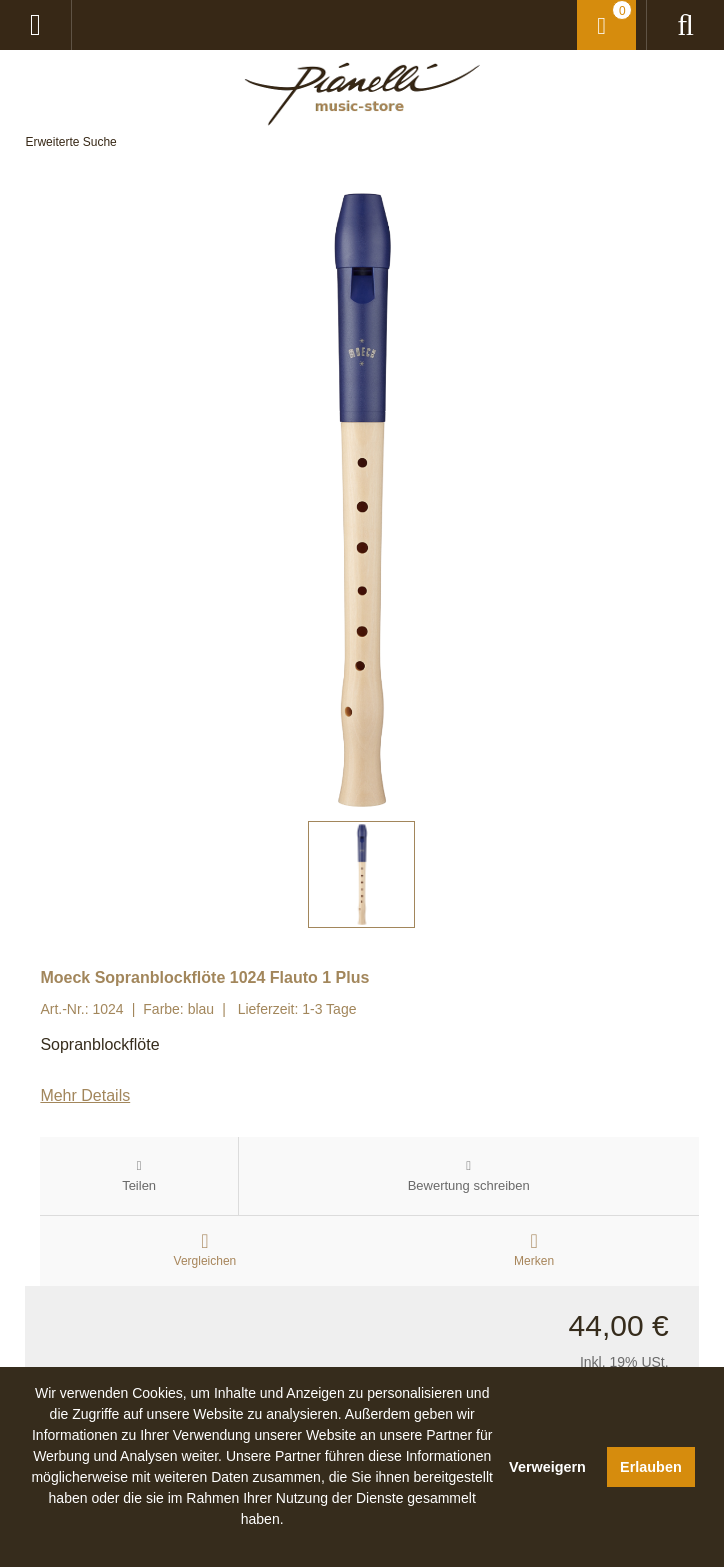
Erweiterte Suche (70, 142)
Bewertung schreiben (469, 1185)
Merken (534, 1261)
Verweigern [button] (547, 1467)
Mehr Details (85, 1095)
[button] (262, 1542)
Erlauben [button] (651, 1467)
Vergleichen (205, 1261)
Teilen (139, 1185)
